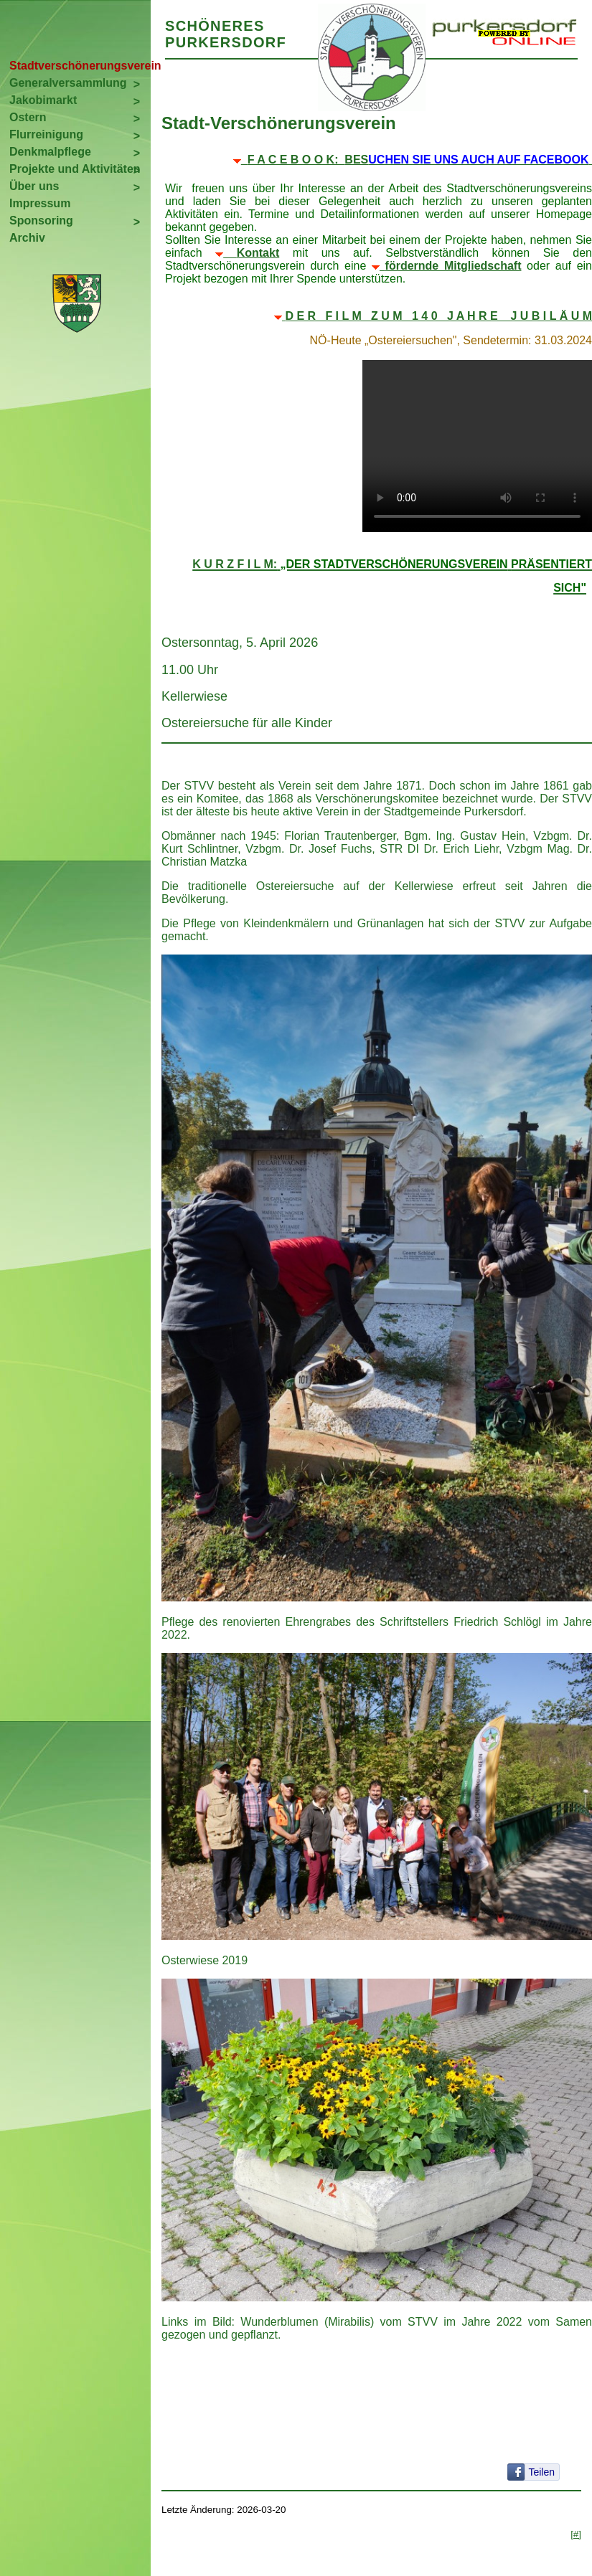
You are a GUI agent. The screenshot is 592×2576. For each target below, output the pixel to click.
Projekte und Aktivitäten (75, 169)
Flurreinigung (46, 134)
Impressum (39, 203)
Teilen (541, 2472)
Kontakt (258, 253)
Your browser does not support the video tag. (477, 446)
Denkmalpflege (50, 152)
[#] (575, 2534)
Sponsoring (41, 220)
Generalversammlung (68, 83)
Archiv (27, 238)
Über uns (34, 186)
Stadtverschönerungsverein (80, 66)
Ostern (28, 117)
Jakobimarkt (43, 100)
